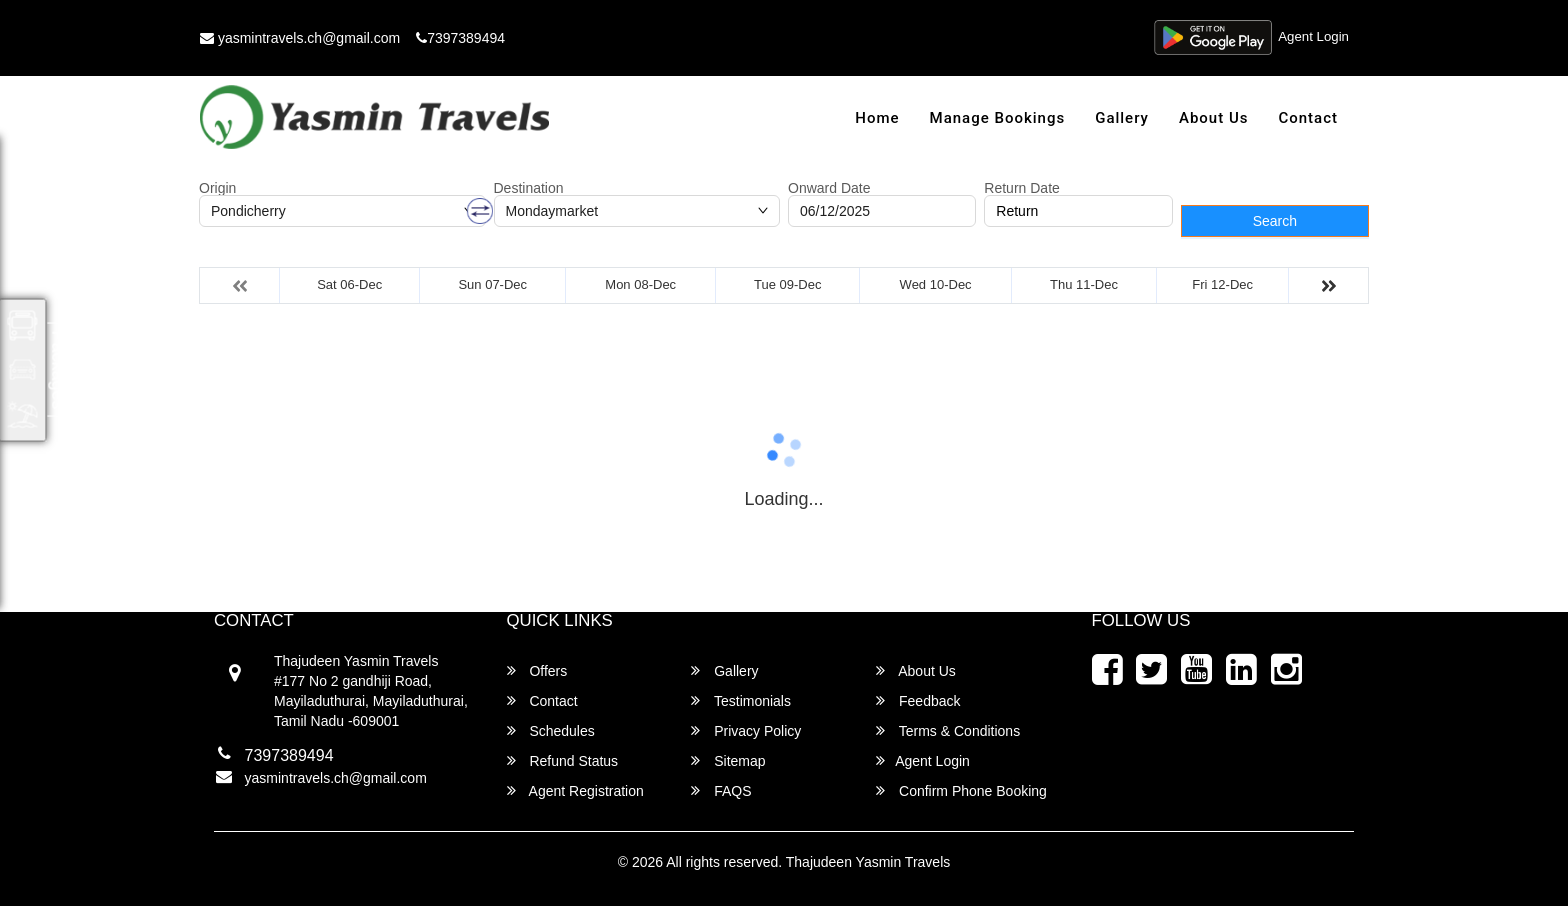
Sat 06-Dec (349, 284)
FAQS (721, 790)
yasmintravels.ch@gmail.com (300, 38)
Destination (529, 188)
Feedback (918, 700)
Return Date (1021, 188)
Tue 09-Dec (787, 284)
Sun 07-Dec (492, 284)
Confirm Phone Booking (961, 790)
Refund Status (563, 760)
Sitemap (728, 760)
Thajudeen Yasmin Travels (868, 862)
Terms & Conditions (948, 730)
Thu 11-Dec (1084, 284)
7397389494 (460, 38)
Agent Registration (575, 790)
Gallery (1122, 118)
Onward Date (829, 188)
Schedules (551, 730)
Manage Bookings (998, 118)
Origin (217, 188)
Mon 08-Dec (640, 284)
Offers (537, 670)
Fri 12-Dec (1222, 284)
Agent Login (1311, 38)
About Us (1214, 118)
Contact (1308, 118)
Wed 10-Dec (936, 284)
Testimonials (741, 700)
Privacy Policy (746, 730)
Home (877, 118)
